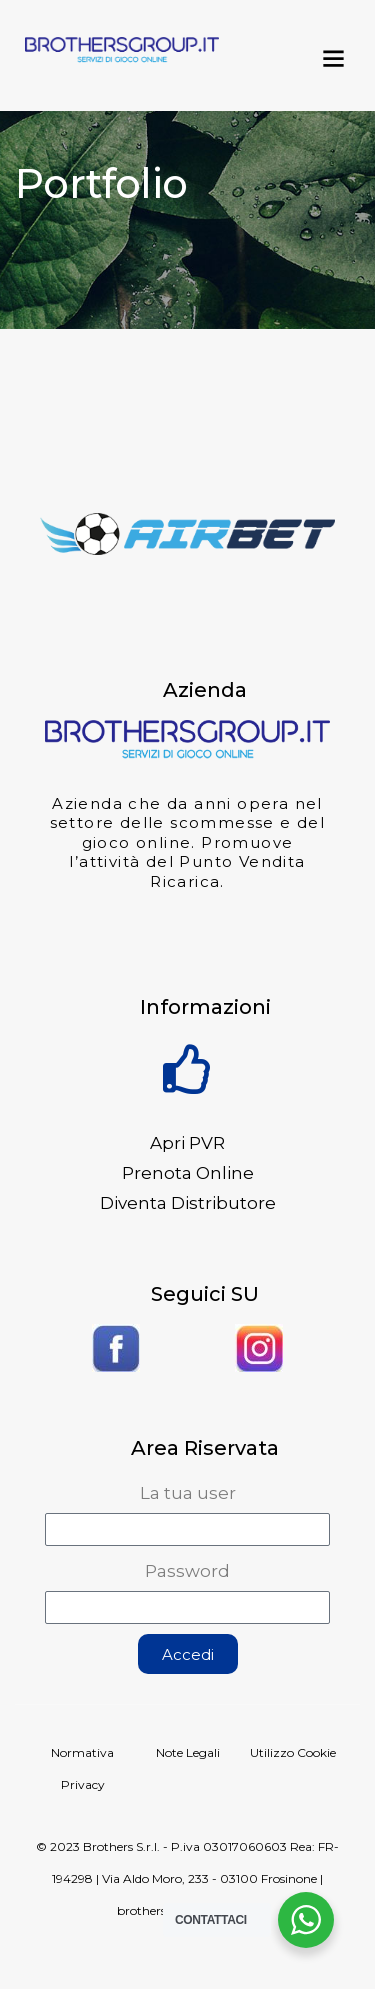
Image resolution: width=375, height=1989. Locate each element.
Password (187, 1571)
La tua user (188, 1493)
